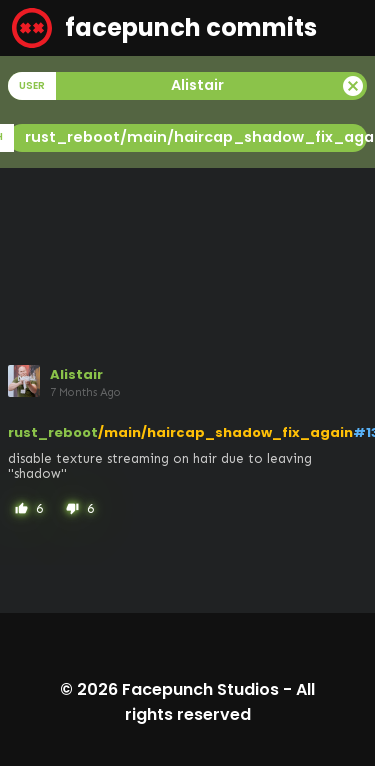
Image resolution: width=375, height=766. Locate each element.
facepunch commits (164, 28)
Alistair (76, 374)
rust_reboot (53, 432)
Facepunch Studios (200, 689)
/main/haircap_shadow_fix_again (225, 432)
